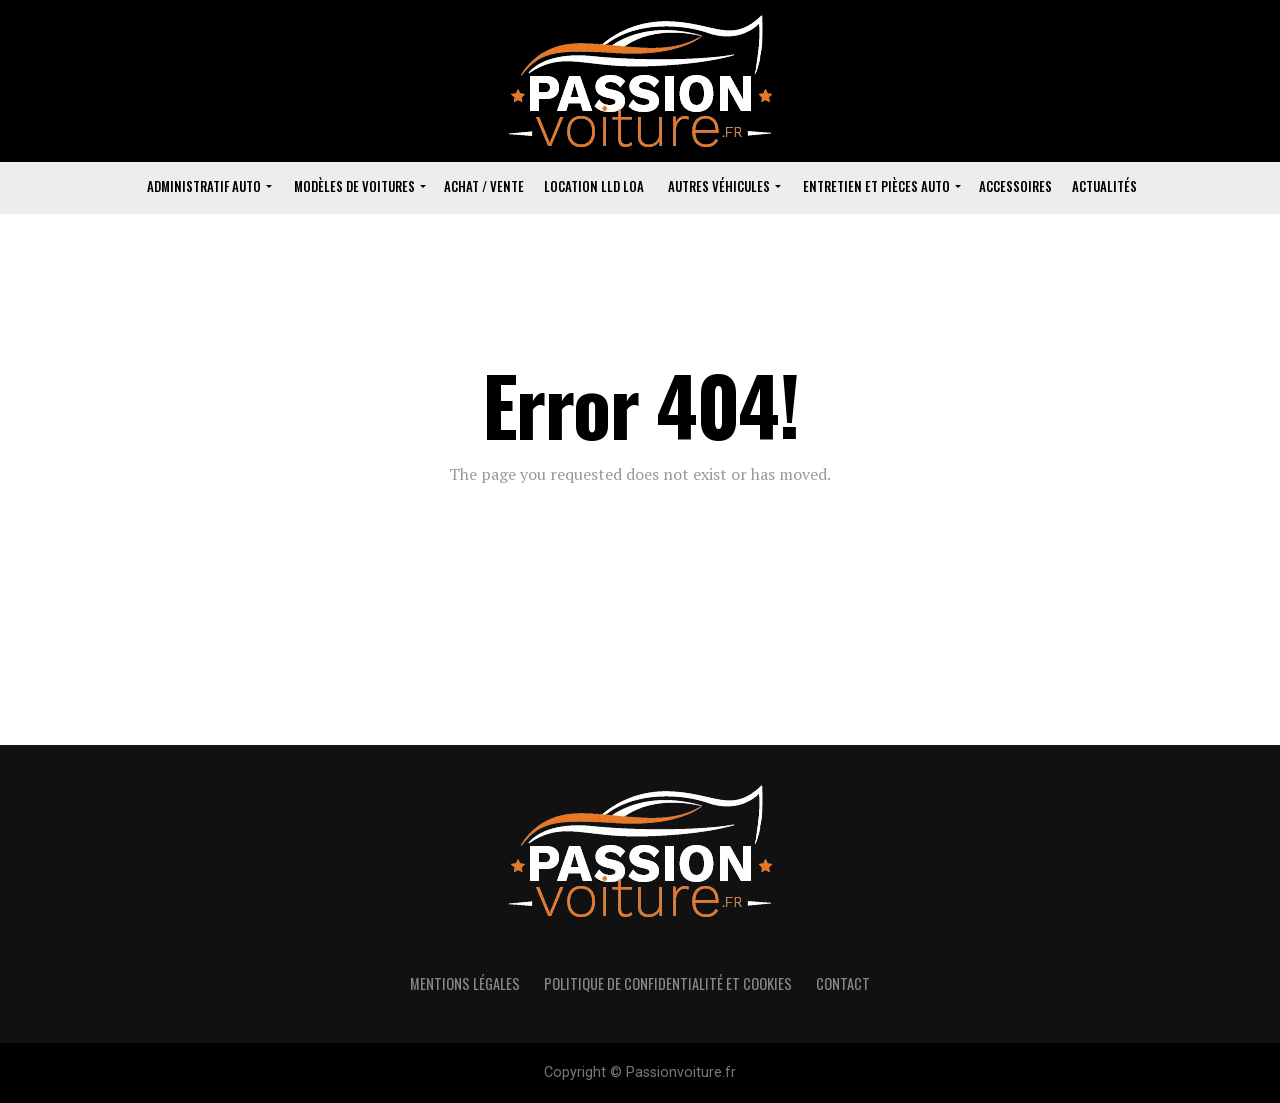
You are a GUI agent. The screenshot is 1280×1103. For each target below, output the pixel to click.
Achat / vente (484, 186)
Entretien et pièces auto (876, 186)
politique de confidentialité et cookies (668, 983)
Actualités (1104, 186)
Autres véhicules (719, 186)
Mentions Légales (465, 983)
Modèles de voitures (354, 186)
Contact (843, 983)
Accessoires (1015, 186)
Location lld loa (594, 186)
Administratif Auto (204, 186)
